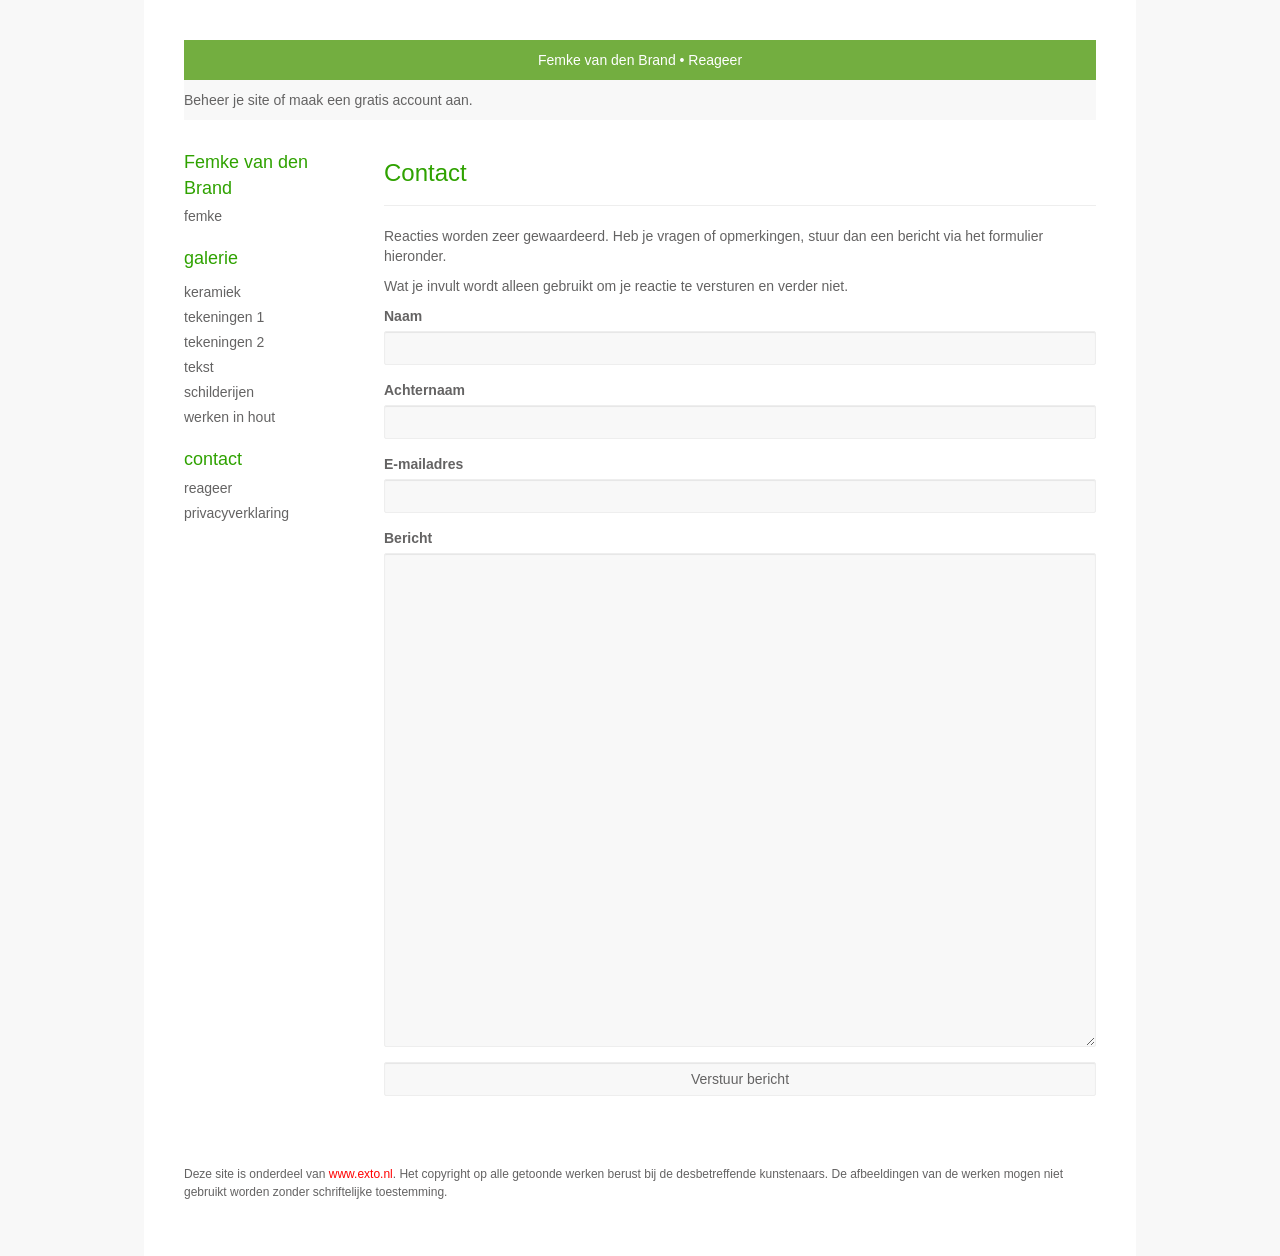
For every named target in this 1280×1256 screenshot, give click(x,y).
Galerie (211, 258)
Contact (213, 459)
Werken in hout (229, 417)
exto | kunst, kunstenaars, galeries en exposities (240, 60)
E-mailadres (423, 464)
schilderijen (219, 392)
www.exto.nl (361, 1174)
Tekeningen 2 (224, 342)
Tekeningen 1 (224, 317)
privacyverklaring (236, 513)
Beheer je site (227, 100)
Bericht (408, 538)
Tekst (199, 367)
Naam (403, 316)
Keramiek (212, 292)
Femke (203, 216)
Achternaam (424, 390)
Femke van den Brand (607, 60)
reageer (208, 488)
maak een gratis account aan (379, 100)
